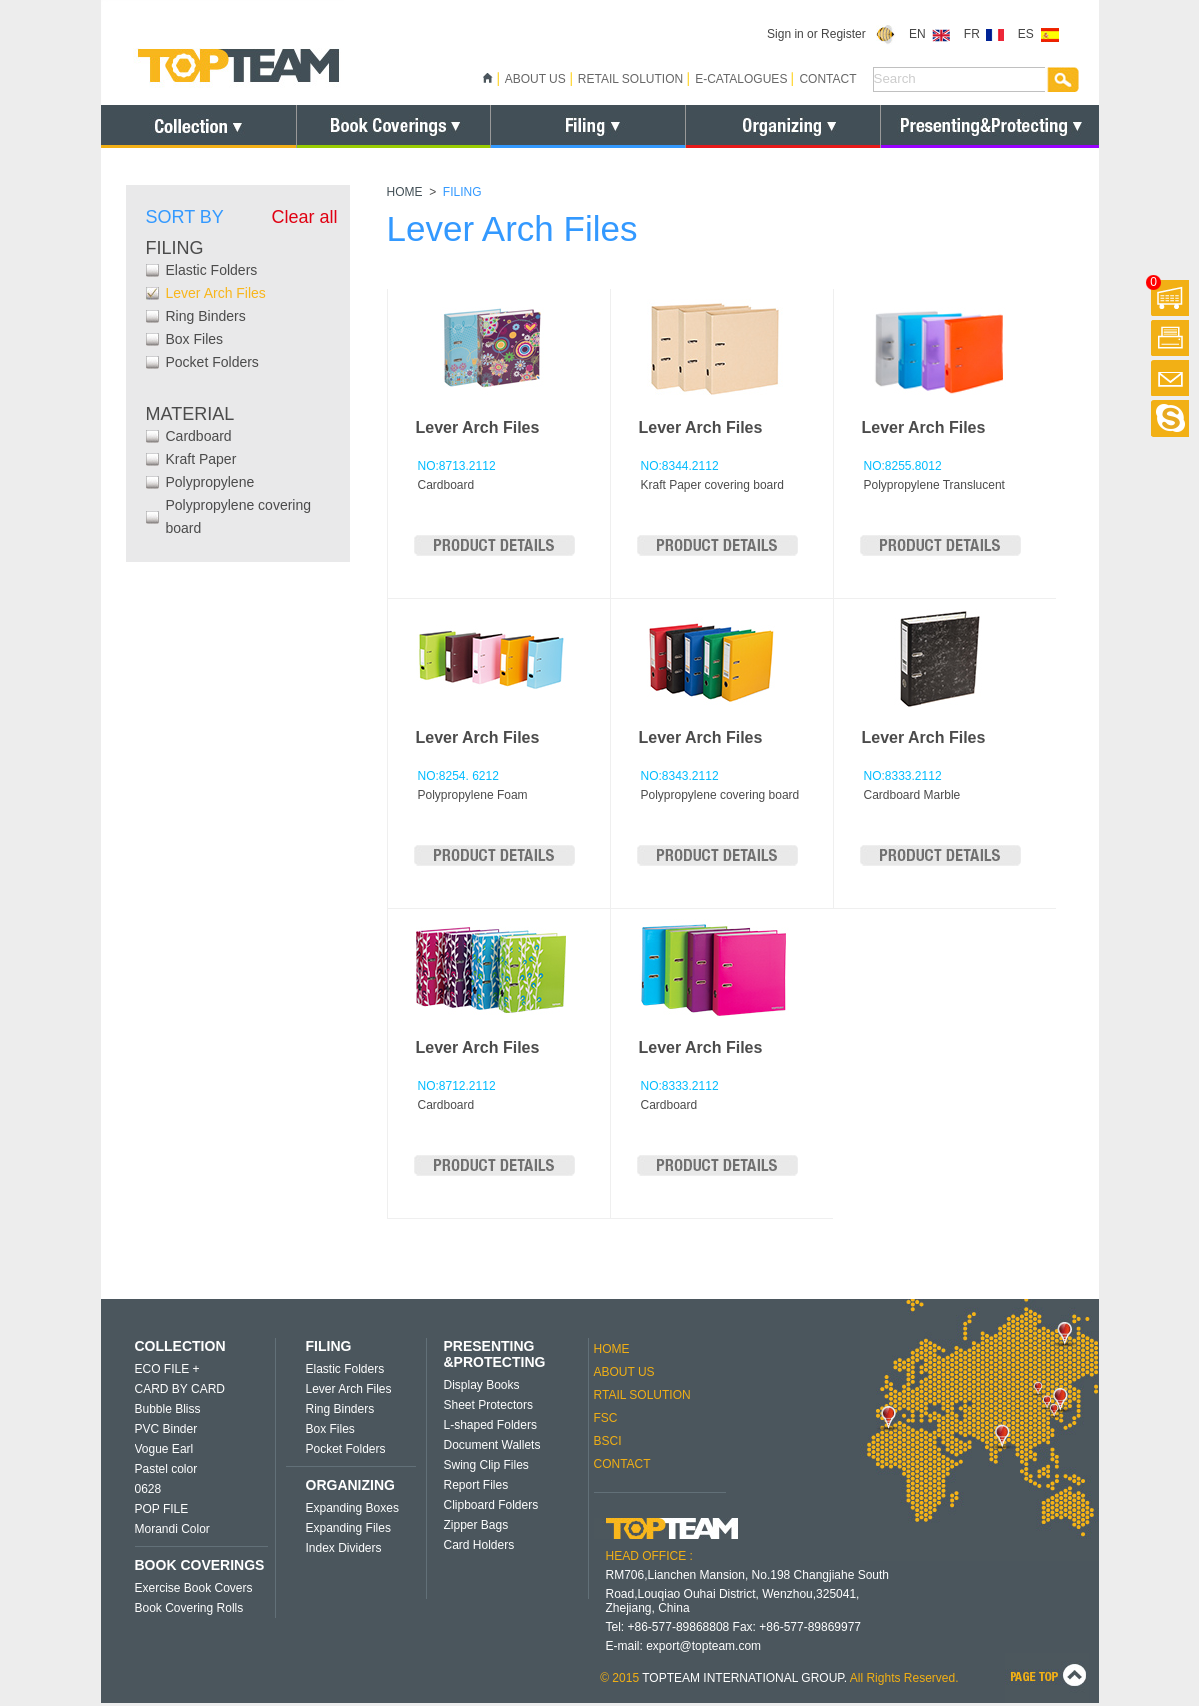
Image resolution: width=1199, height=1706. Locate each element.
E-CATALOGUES (741, 79)
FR (984, 34)
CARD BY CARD (180, 1389)
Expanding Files (348, 1528)
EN (929, 34)
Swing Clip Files (486, 1465)
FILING (329, 1346)
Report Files (476, 1485)
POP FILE (162, 1509)
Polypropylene (210, 482)
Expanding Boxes (352, 1508)
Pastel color (166, 1469)
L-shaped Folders (490, 1425)
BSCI (608, 1441)
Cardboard (199, 436)
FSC (606, 1418)
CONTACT (827, 79)
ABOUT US (535, 79)
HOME (405, 192)
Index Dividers (344, 1548)
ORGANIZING (350, 1485)
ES (1038, 34)
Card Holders (479, 1545)
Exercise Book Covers (194, 1588)
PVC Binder (166, 1429)
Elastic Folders (212, 270)
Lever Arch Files (216, 293)
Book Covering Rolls (189, 1608)
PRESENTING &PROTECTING (495, 1354)
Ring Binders (206, 316)
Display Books (482, 1385)
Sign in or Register (831, 34)
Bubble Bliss (168, 1409)
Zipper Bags (476, 1525)
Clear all (304, 217)
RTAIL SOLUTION (642, 1395)
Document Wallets (492, 1445)
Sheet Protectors (488, 1405)
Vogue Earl (164, 1449)
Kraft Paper (201, 459)
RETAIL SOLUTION (630, 79)
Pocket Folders (212, 362)
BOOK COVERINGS (200, 1565)
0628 (148, 1489)
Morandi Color (172, 1529)
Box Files (195, 339)
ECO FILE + (167, 1369)
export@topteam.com (703, 1646)
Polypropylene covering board (239, 516)
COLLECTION (180, 1346)
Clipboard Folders (491, 1505)
